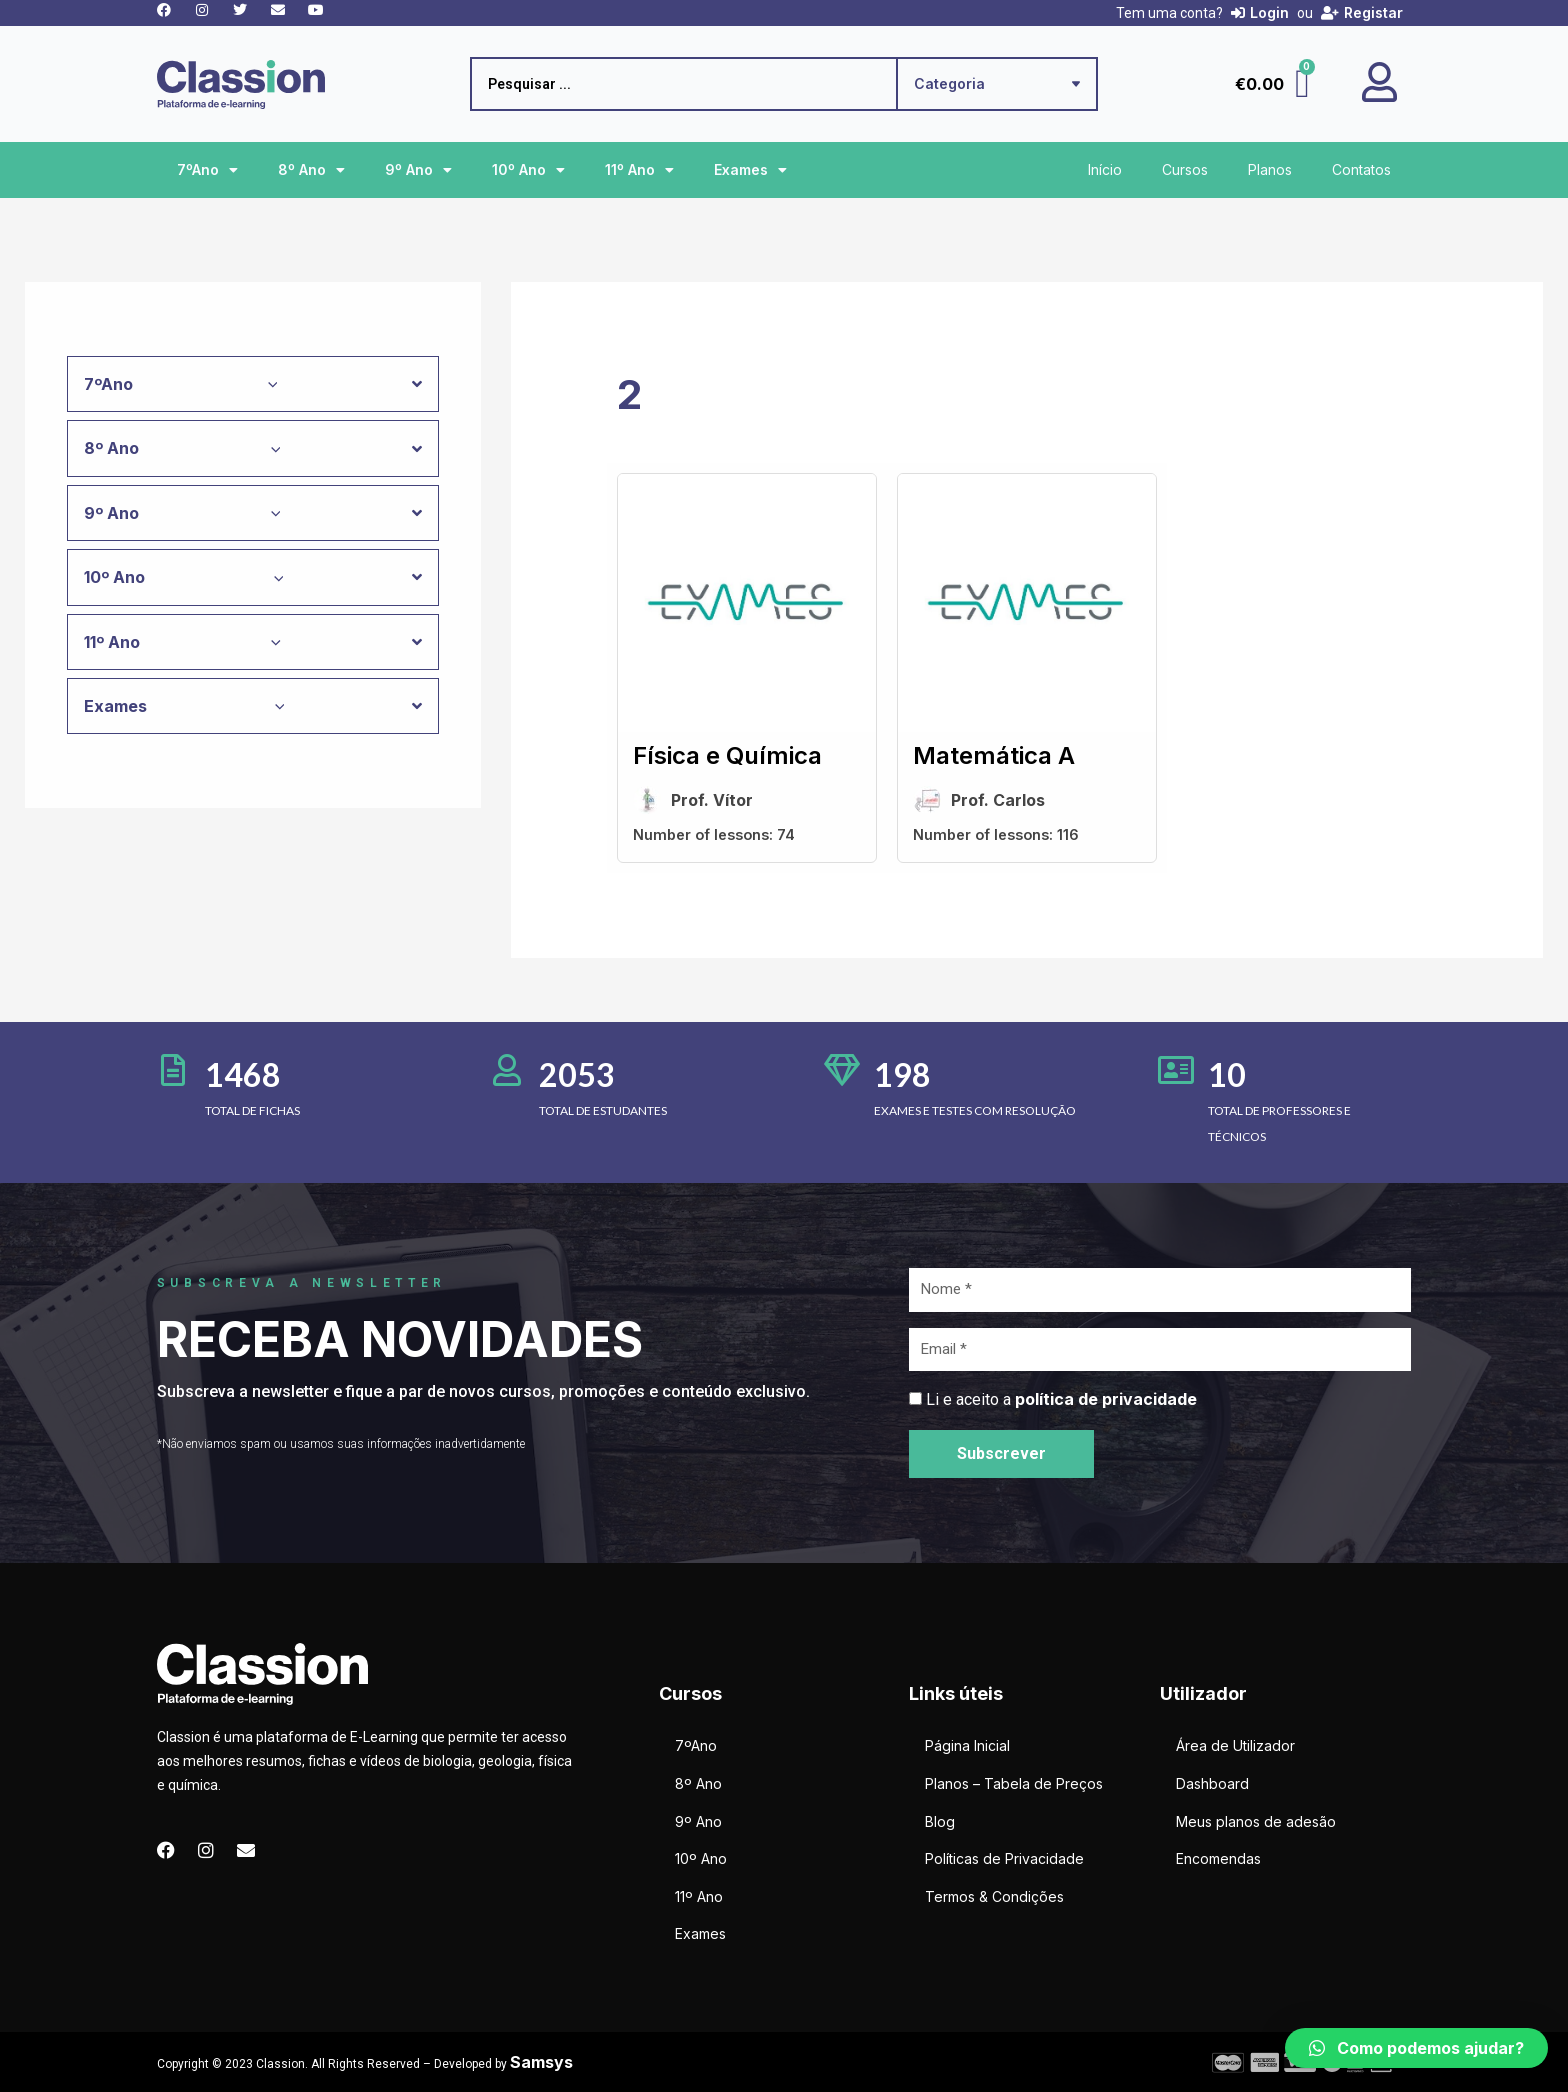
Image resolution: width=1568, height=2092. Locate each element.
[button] (1416, 2048)
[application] (268, 384)
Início (1105, 169)
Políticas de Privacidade (1004, 1858)
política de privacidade (1106, 1399)
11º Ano (639, 170)
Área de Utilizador (1235, 1745)
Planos (1270, 169)
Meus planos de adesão (1256, 1821)
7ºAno (207, 170)
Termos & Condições (994, 1896)
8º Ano (311, 170)
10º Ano (528, 170)
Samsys (541, 2062)
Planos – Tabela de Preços (1014, 1783)
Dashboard (1212, 1783)
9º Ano (418, 170)
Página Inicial (967, 1745)
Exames (750, 170)
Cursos (1185, 169)
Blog (940, 1821)
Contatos (1361, 169)
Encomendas (1218, 1858)
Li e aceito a (1061, 1399)
